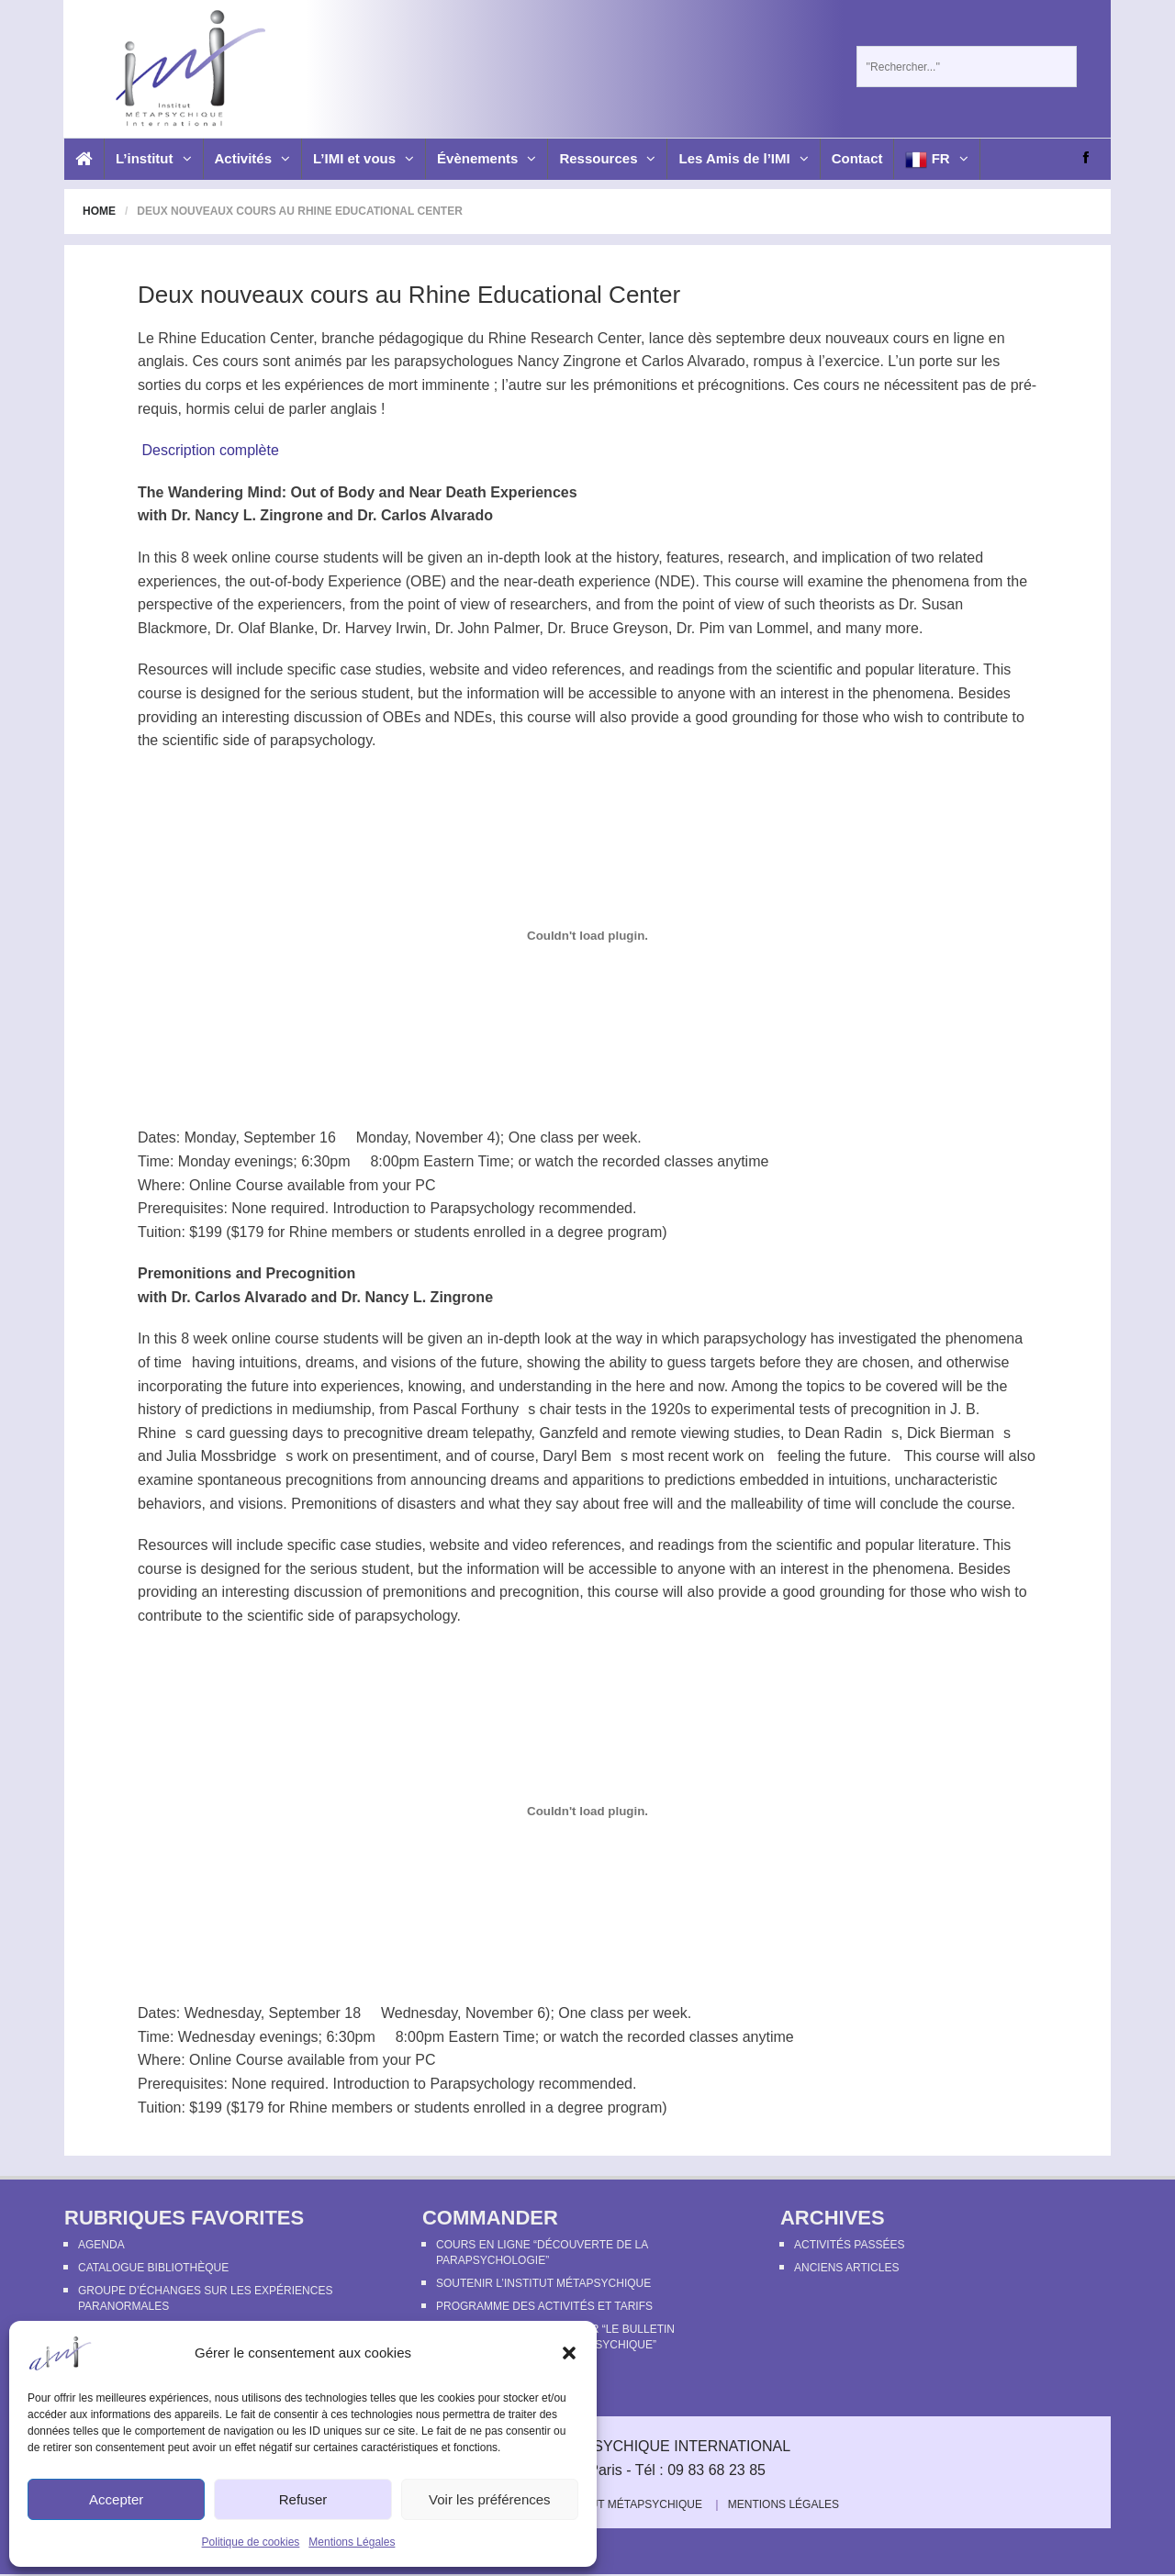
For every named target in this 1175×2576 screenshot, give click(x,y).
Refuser (303, 2499)
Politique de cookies (251, 2542)
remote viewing (680, 1433)
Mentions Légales (351, 2542)
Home (99, 211)
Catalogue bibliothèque (153, 2267)
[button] (569, 2353)
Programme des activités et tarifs (544, 2306)
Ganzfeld (569, 1433)
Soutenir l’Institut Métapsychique (543, 2283)
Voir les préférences (490, 2499)
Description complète (209, 450)
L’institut (154, 158)
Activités (253, 158)
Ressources (607, 158)
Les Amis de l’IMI (743, 158)
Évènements (486, 158)
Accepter (116, 2499)
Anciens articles (846, 2267)
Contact (857, 158)
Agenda (101, 2244)
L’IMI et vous (363, 158)
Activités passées (849, 2244)
